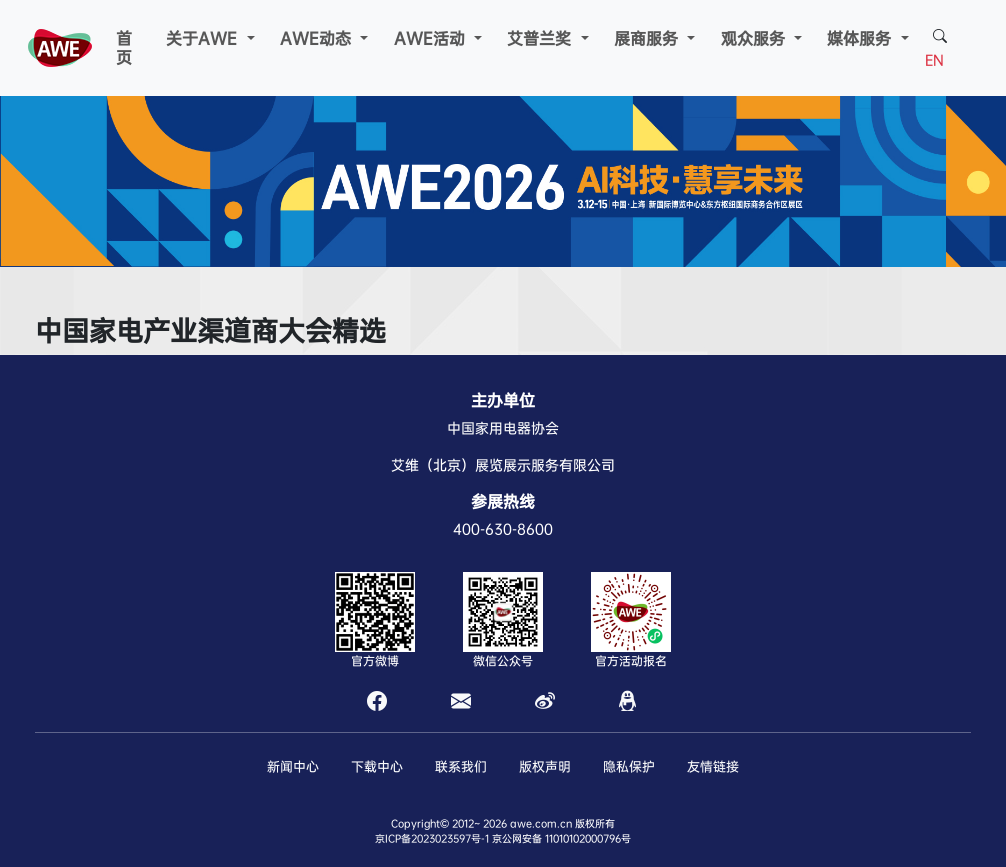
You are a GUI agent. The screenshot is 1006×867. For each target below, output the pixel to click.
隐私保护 (629, 766)
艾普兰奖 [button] (541, 38)
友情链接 (713, 766)
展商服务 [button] (648, 38)
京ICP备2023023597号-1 (432, 838)
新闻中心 (293, 766)
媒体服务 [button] (861, 38)
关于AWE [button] (204, 38)
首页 (124, 48)
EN (934, 60)
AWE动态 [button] (318, 38)
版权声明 (545, 766)
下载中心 (377, 766)
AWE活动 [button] (432, 38)
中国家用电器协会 (503, 428)
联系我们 (461, 766)
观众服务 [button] (755, 38)
